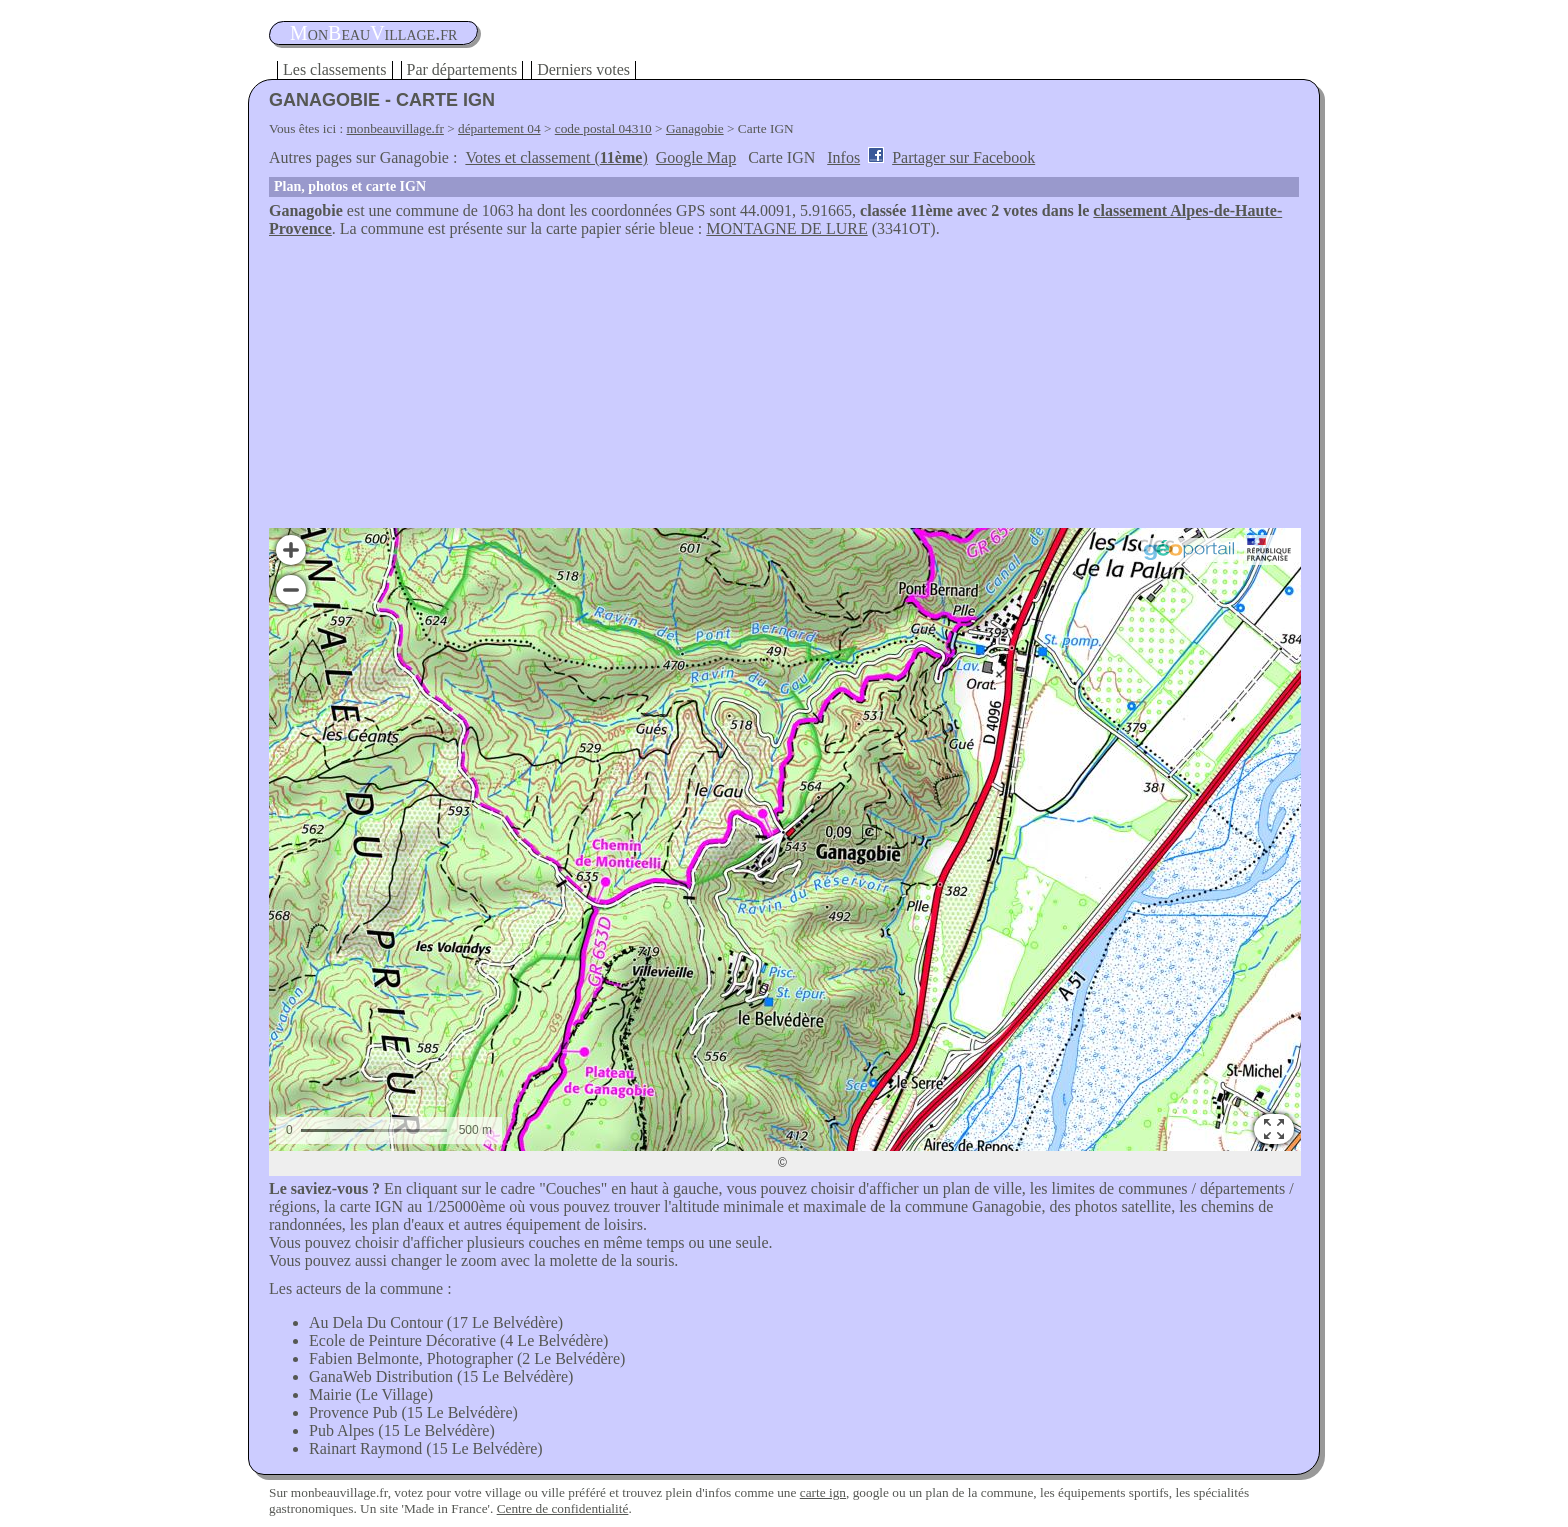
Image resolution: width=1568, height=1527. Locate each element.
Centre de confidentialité (563, 1508)
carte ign (823, 1492)
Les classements (335, 69)
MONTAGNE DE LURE (786, 228)
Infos (843, 157)
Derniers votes (583, 69)
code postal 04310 (603, 128)
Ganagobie (695, 128)
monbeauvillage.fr (395, 128)
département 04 (499, 128)
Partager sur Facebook (963, 157)
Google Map (696, 157)
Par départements (462, 69)
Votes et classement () (556, 157)
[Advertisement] (784, 388)
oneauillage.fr (373, 33)
